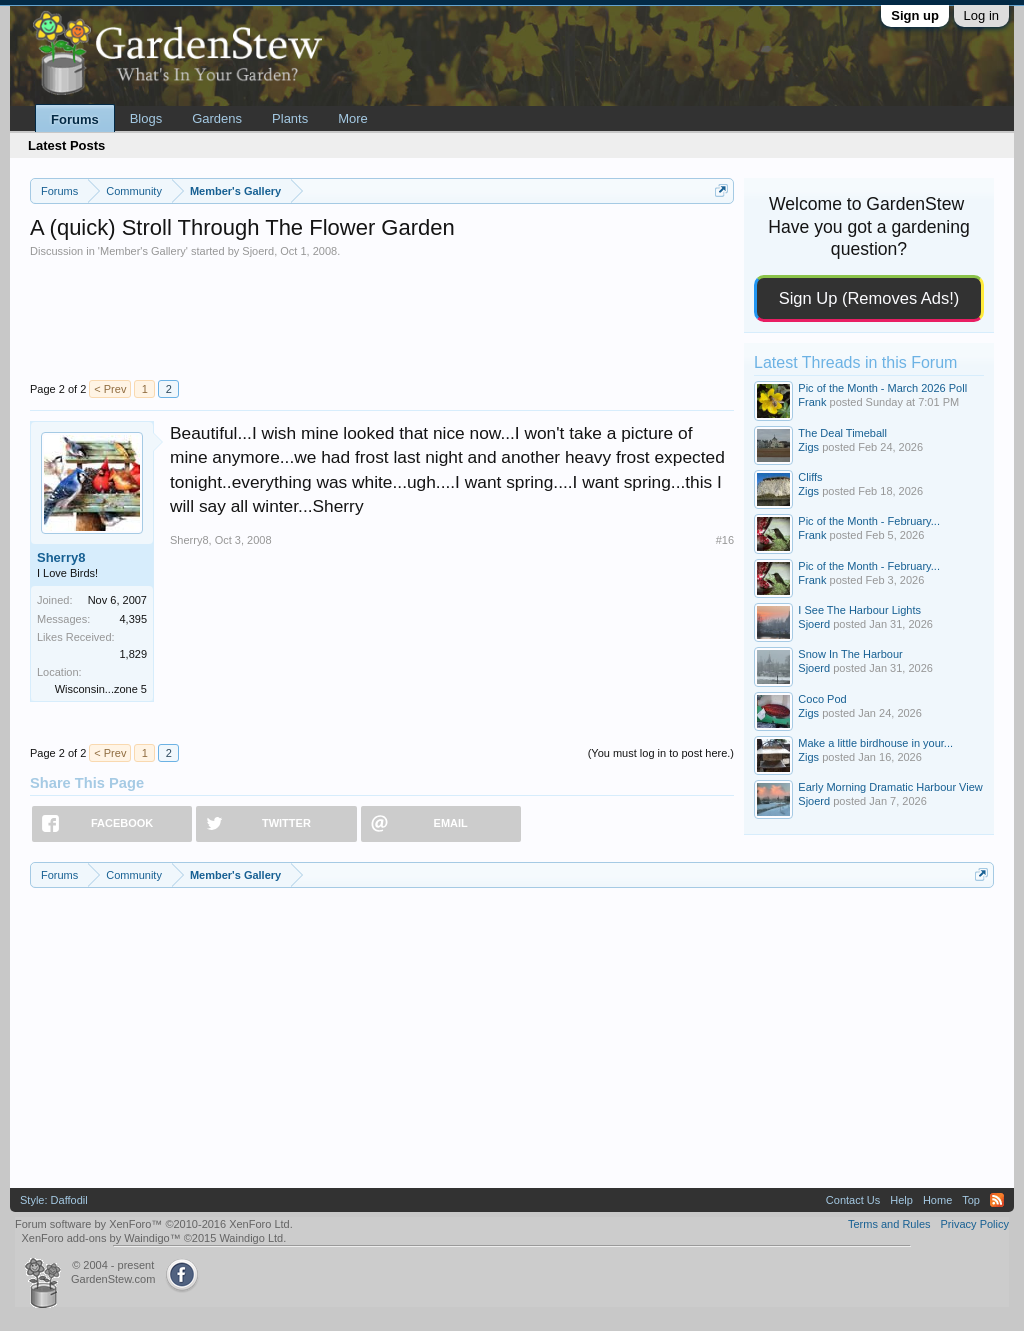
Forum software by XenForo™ (154, 1224)
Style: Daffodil (54, 1200)
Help (901, 1200)
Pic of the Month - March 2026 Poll (882, 388)
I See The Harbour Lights (859, 610)
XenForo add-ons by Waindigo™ (100, 1238)
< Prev (110, 389)
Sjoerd (258, 251)
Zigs (808, 447)
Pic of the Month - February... (869, 521)
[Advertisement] (382, 318)
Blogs (146, 118)
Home (937, 1200)
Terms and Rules (889, 1224)
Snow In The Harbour (850, 654)
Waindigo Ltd (251, 1238)
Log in (981, 15)
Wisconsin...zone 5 (101, 689)
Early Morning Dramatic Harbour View (890, 787)
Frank (812, 402)
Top (971, 1200)
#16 (725, 540)
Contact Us (853, 1200)
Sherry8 (61, 557)
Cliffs (810, 477)
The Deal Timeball (842, 433)
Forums (75, 119)
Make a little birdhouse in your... (875, 743)
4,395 (133, 619)
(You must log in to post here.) (661, 753)
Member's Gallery (143, 251)
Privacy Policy (975, 1224)
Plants (290, 118)
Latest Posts (66, 145)
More (353, 118)
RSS (997, 1200)
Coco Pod (822, 699)
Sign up (915, 15)
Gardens (217, 118)
